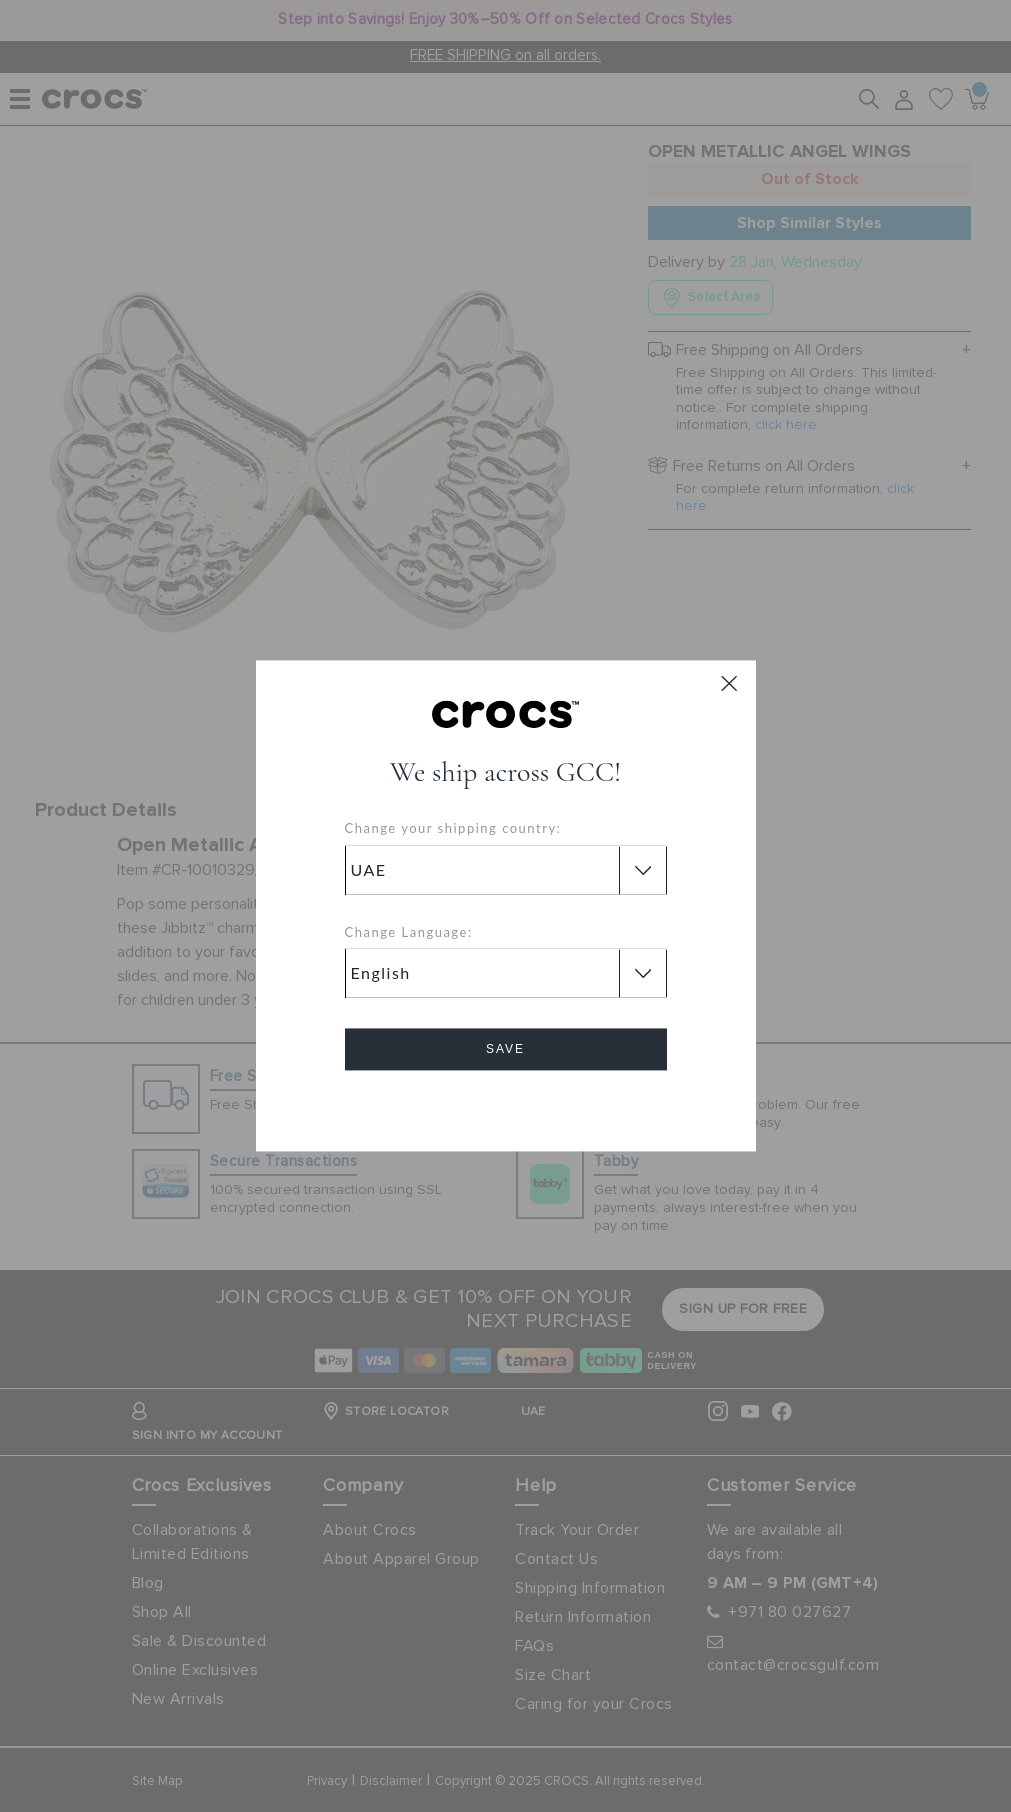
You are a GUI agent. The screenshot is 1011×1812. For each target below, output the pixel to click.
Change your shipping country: (453, 829)
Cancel (505, 1106)
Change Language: (409, 932)
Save (505, 1050)
